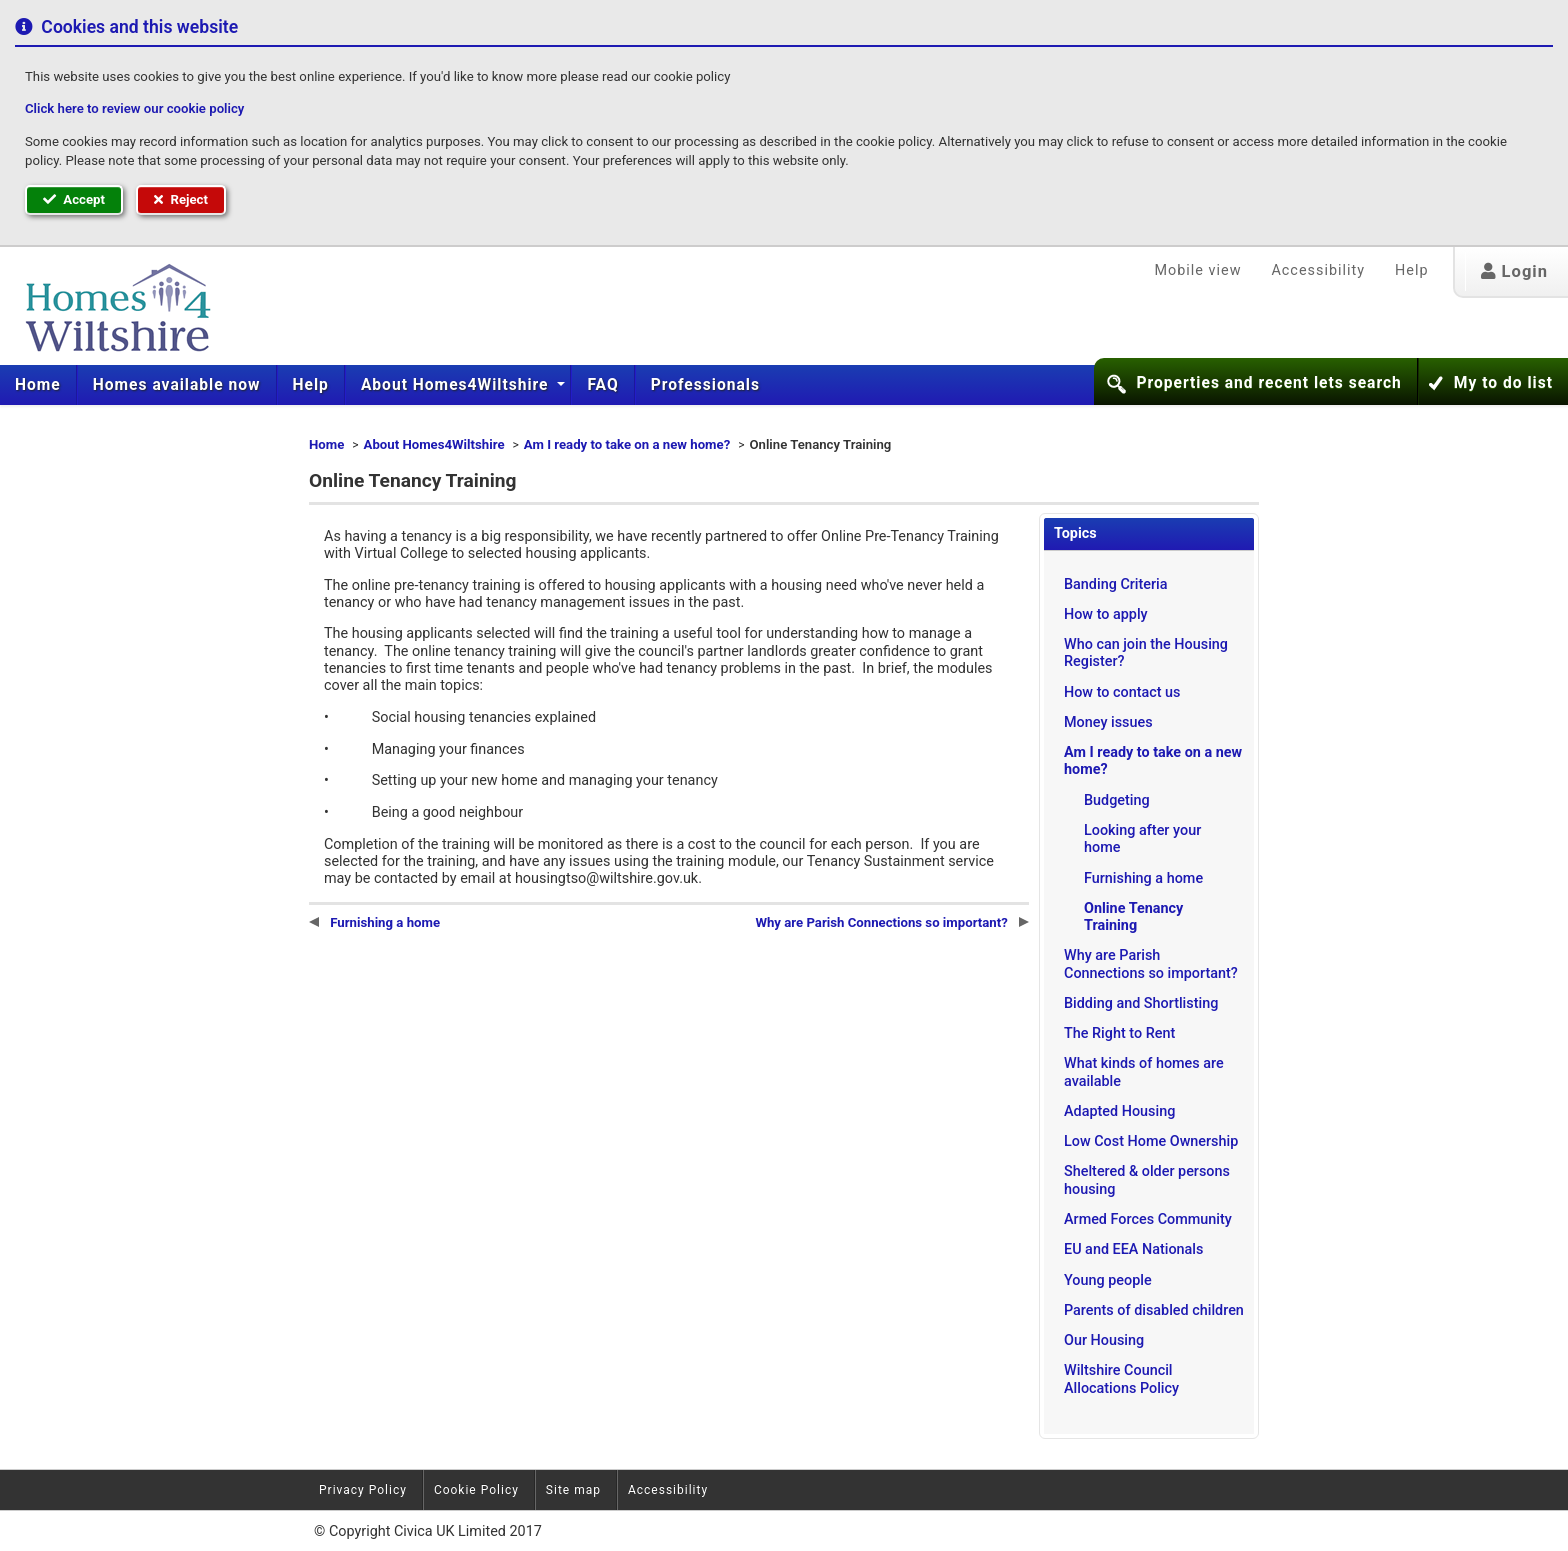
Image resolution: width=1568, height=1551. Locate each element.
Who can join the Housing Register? (1146, 653)
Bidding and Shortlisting (1141, 1003)
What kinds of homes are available (1144, 1072)
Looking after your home (1142, 839)
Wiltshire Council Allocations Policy (1121, 1379)
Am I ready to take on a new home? (627, 444)
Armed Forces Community (1148, 1219)
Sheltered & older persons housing (1147, 1180)
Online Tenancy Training (1133, 917)
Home (38, 385)
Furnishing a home (1143, 878)
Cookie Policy (476, 1490)
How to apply (1106, 614)
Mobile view (1197, 270)
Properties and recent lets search (1268, 383)
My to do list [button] (1503, 383)
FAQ (602, 385)
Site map (573, 1490)
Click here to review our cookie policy (134, 108)
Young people (1108, 1280)
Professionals (705, 385)
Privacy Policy (363, 1490)
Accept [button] (74, 199)
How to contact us (1122, 692)
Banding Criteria (1116, 584)
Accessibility (1318, 270)
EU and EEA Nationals (1133, 1249)
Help (1411, 270)
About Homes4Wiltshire (457, 385)
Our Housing (1104, 1340)
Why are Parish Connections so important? (1151, 964)
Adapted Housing (1119, 1111)
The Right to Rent (1119, 1033)
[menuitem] (38, 385)
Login (1514, 271)
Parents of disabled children (1154, 1310)
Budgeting (1117, 800)
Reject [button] (181, 199)
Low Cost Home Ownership (1151, 1141)
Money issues (1108, 722)
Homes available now (177, 385)
